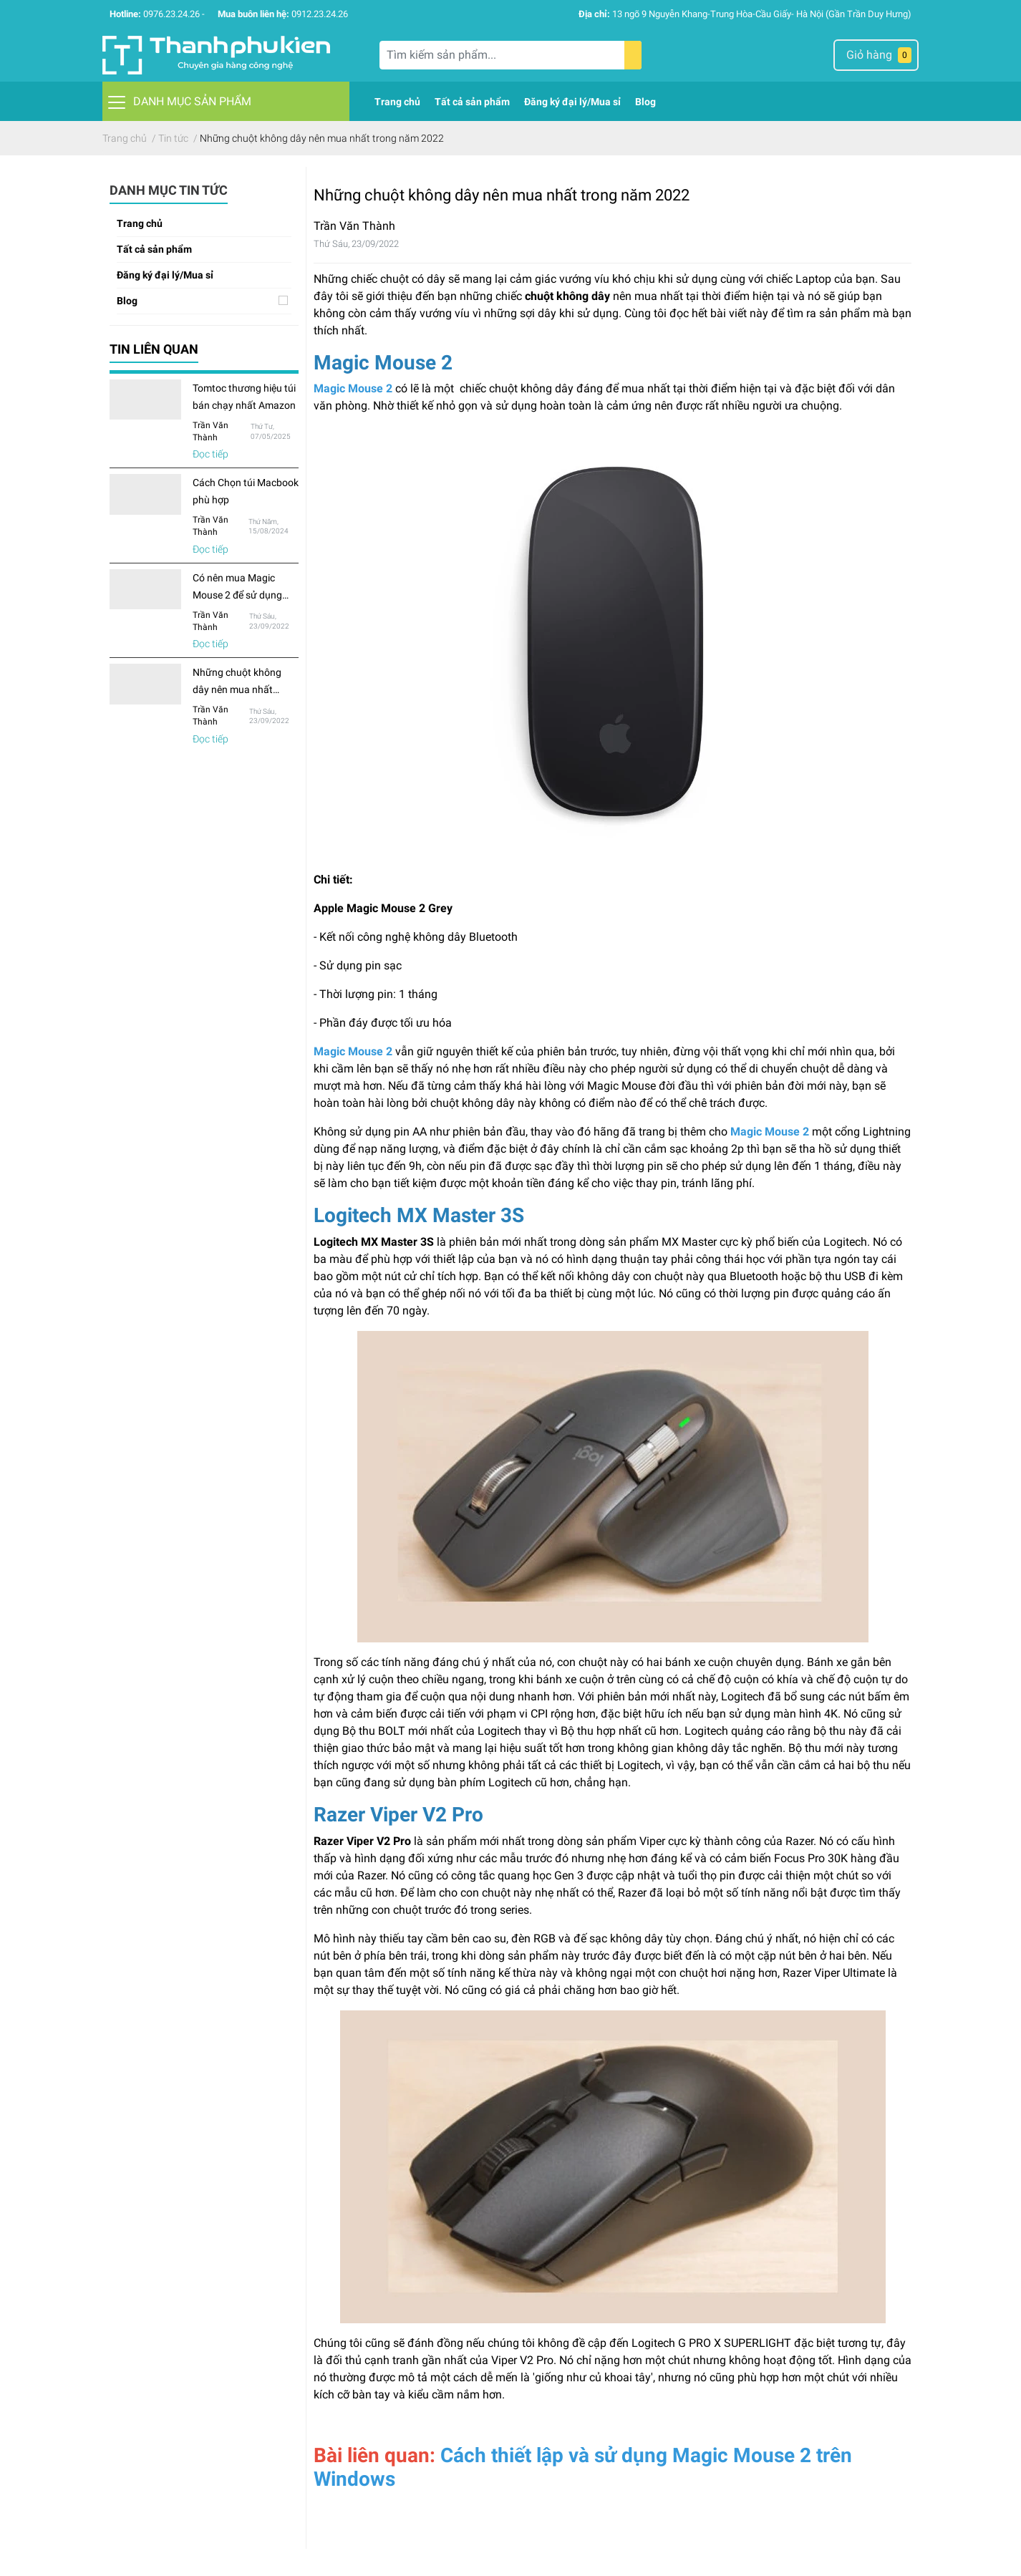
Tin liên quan (154, 349)
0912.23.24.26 (319, 14)
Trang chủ (140, 223)
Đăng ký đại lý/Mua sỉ (165, 275)
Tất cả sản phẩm (154, 249)
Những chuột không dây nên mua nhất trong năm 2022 (237, 689)
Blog (127, 300)
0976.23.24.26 (171, 14)
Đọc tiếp (210, 454)
